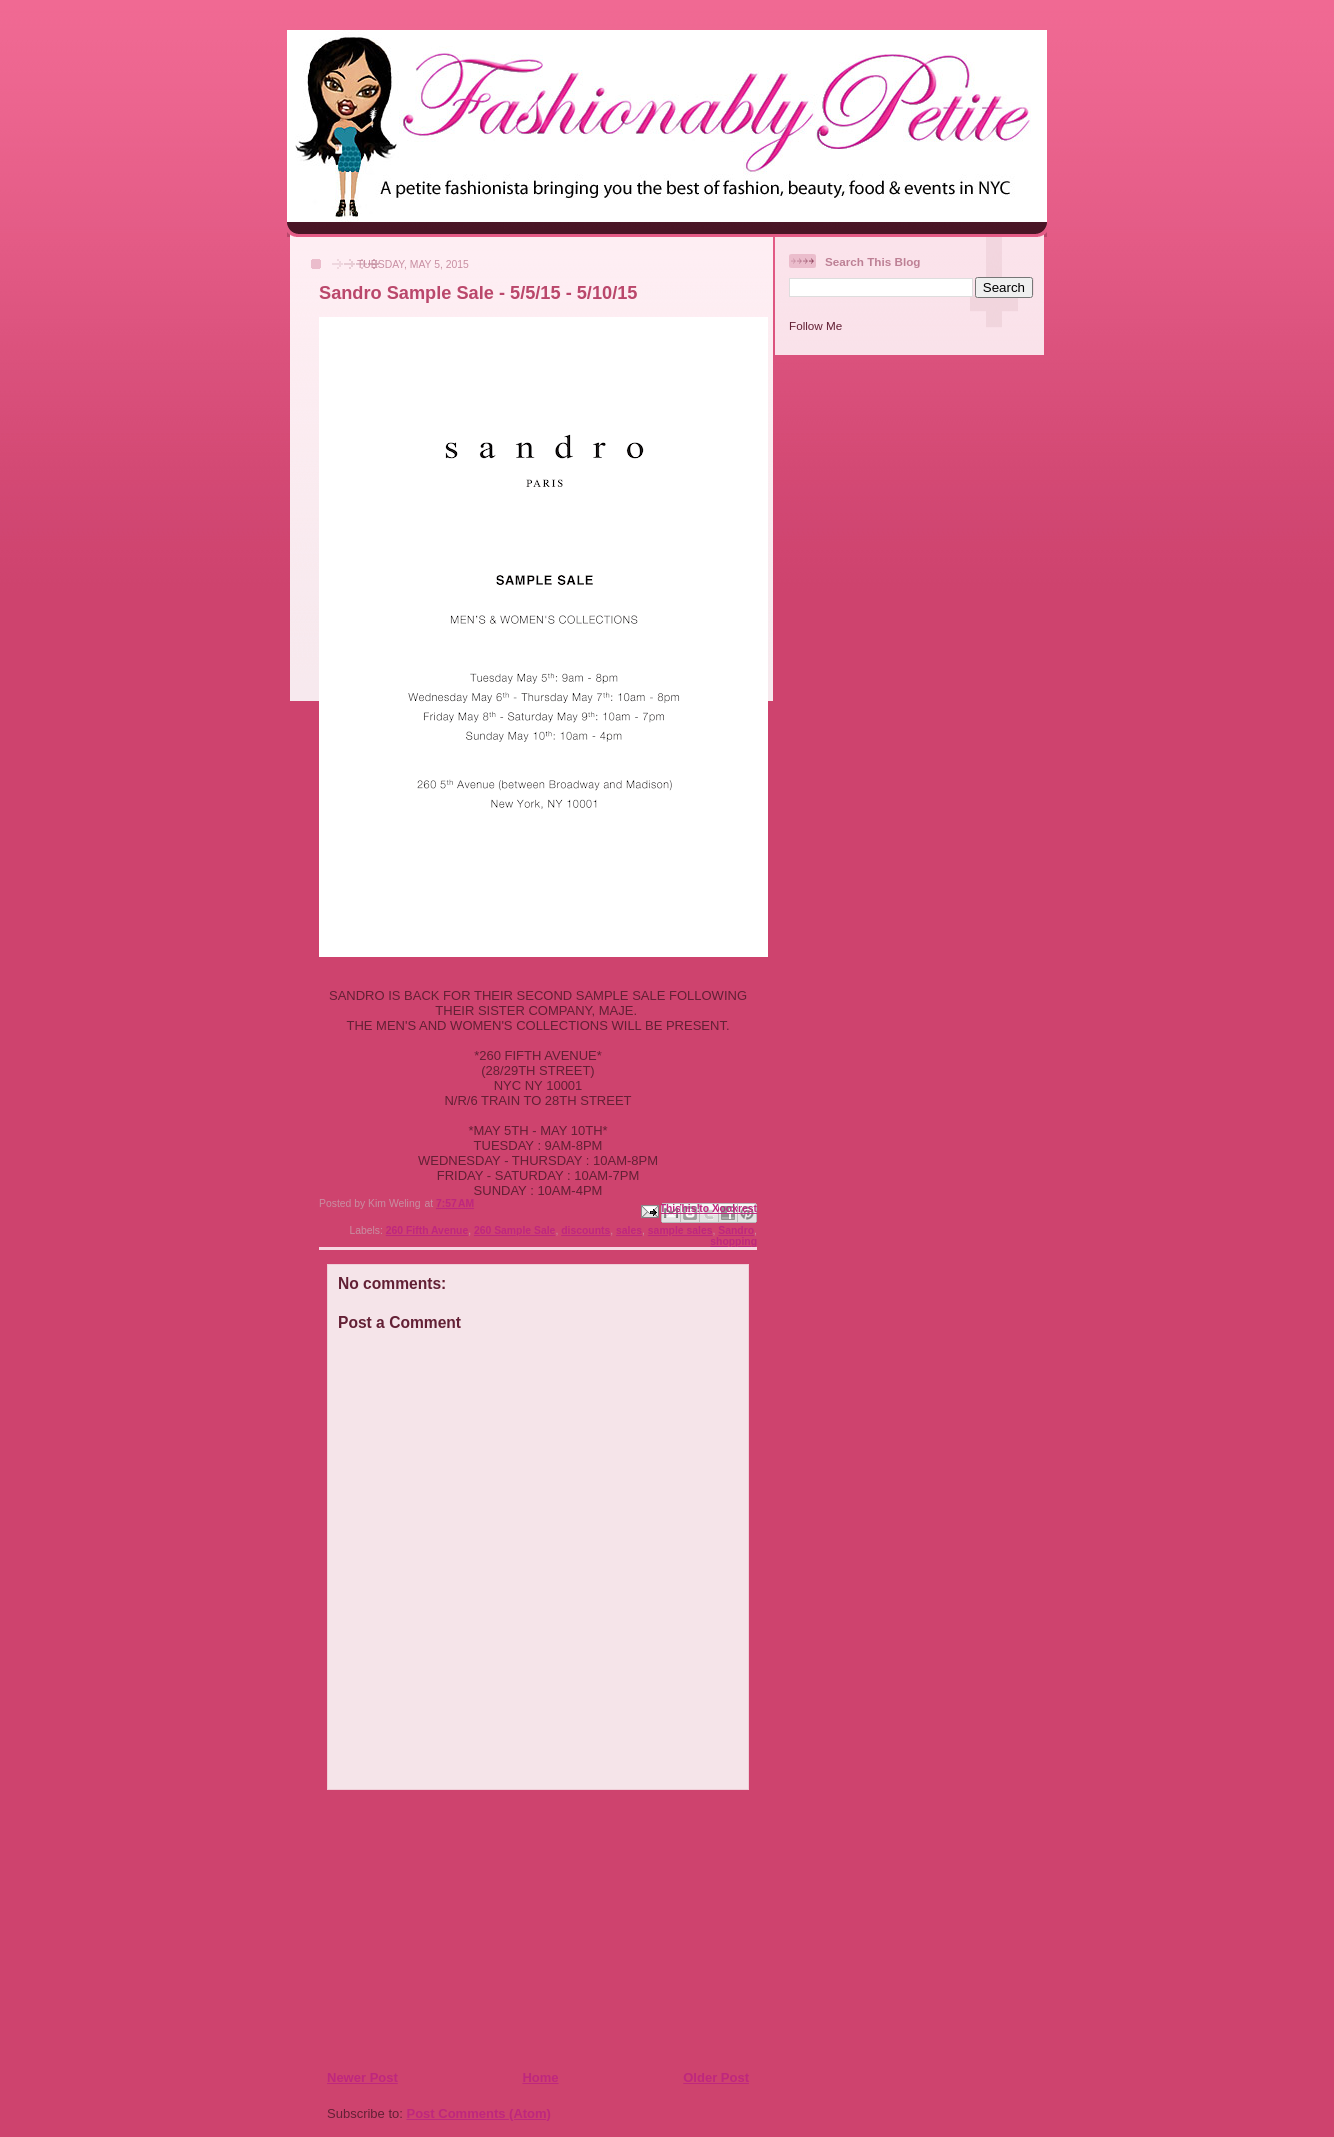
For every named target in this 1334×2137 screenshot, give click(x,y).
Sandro (736, 1230)
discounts (585, 1230)
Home (540, 2077)
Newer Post (362, 2077)
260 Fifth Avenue (427, 1230)
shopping (733, 1241)
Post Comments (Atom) (479, 2113)
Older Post (716, 2077)
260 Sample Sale (514, 1230)
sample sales (680, 1230)
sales (629, 1230)
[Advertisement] (448, 1929)
